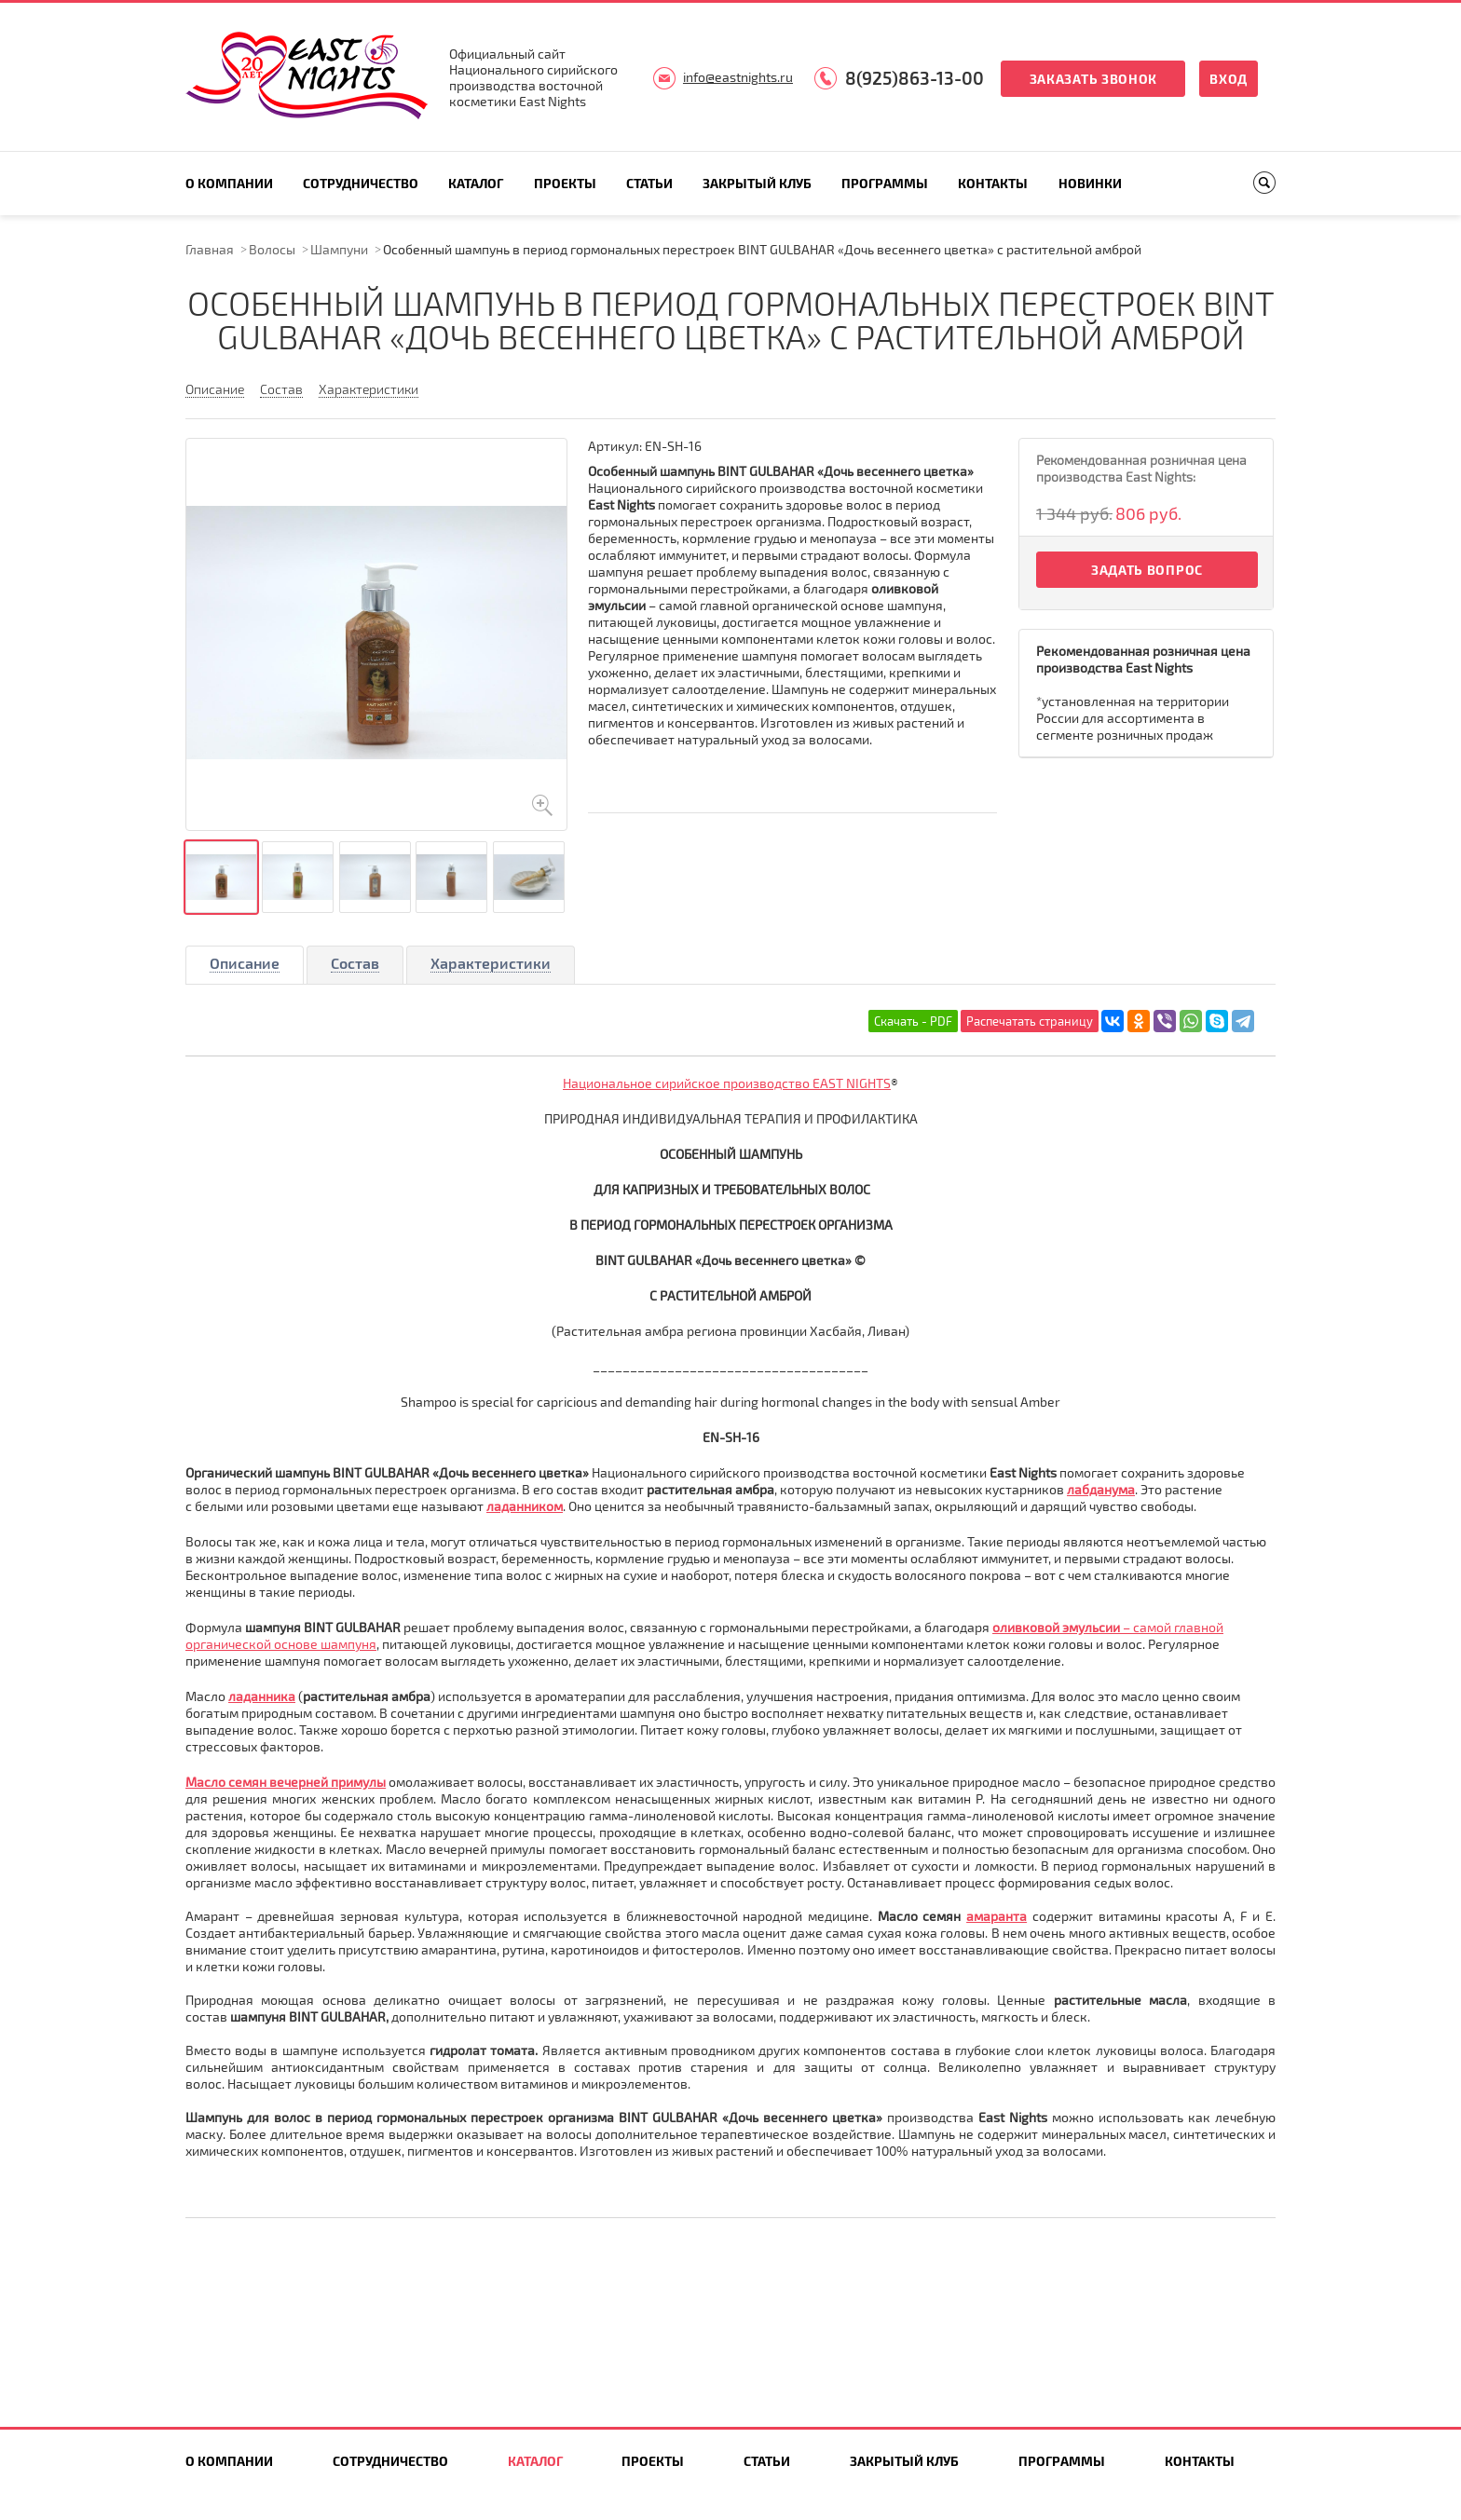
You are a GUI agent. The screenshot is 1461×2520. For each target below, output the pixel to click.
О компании (229, 183)
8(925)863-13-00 (914, 78)
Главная (209, 249)
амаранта (996, 1916)
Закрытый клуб (757, 183)
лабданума (1101, 1489)
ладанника (261, 1696)
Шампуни (339, 249)
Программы (884, 183)
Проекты (565, 183)
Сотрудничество (360, 183)
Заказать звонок (1094, 79)
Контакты (993, 183)
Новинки (1090, 183)
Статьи (649, 183)
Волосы (272, 249)
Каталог (475, 183)
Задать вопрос (1147, 570)
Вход (1228, 79)
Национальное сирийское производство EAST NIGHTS (727, 1083)
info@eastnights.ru (738, 77)
